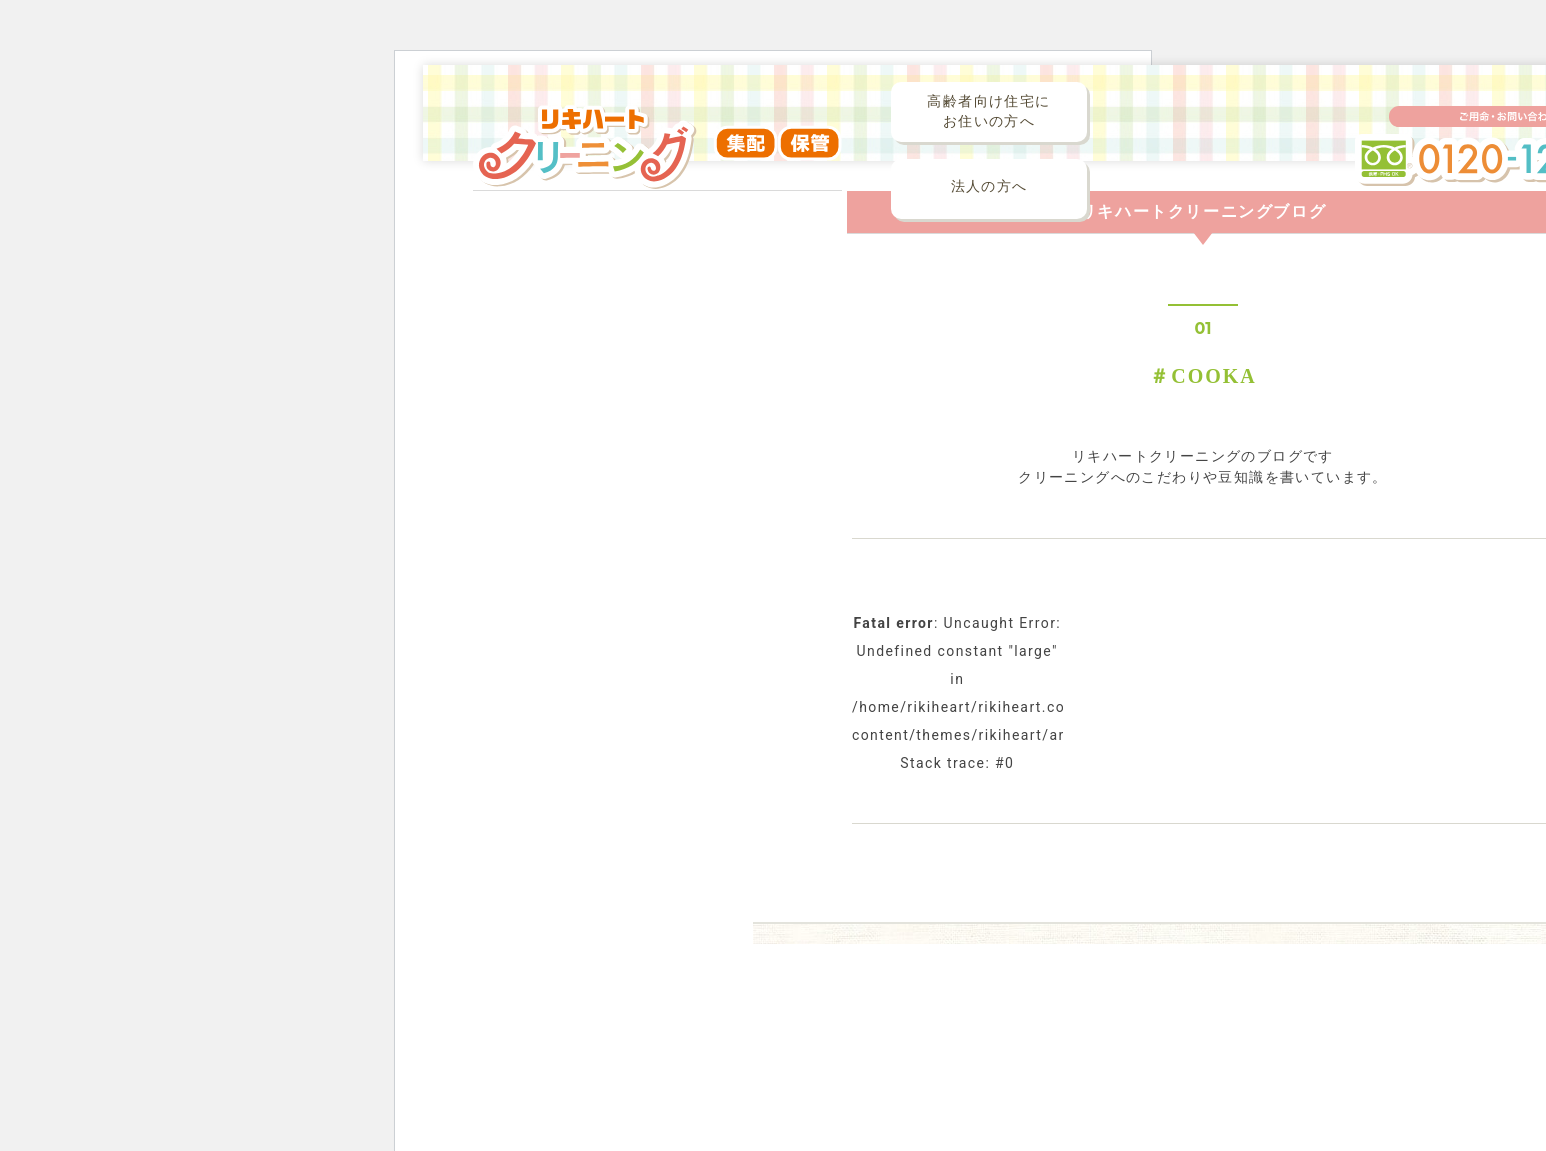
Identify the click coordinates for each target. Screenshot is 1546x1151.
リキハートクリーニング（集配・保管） (657, 159)
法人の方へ (989, 186)
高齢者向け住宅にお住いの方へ (988, 111)
